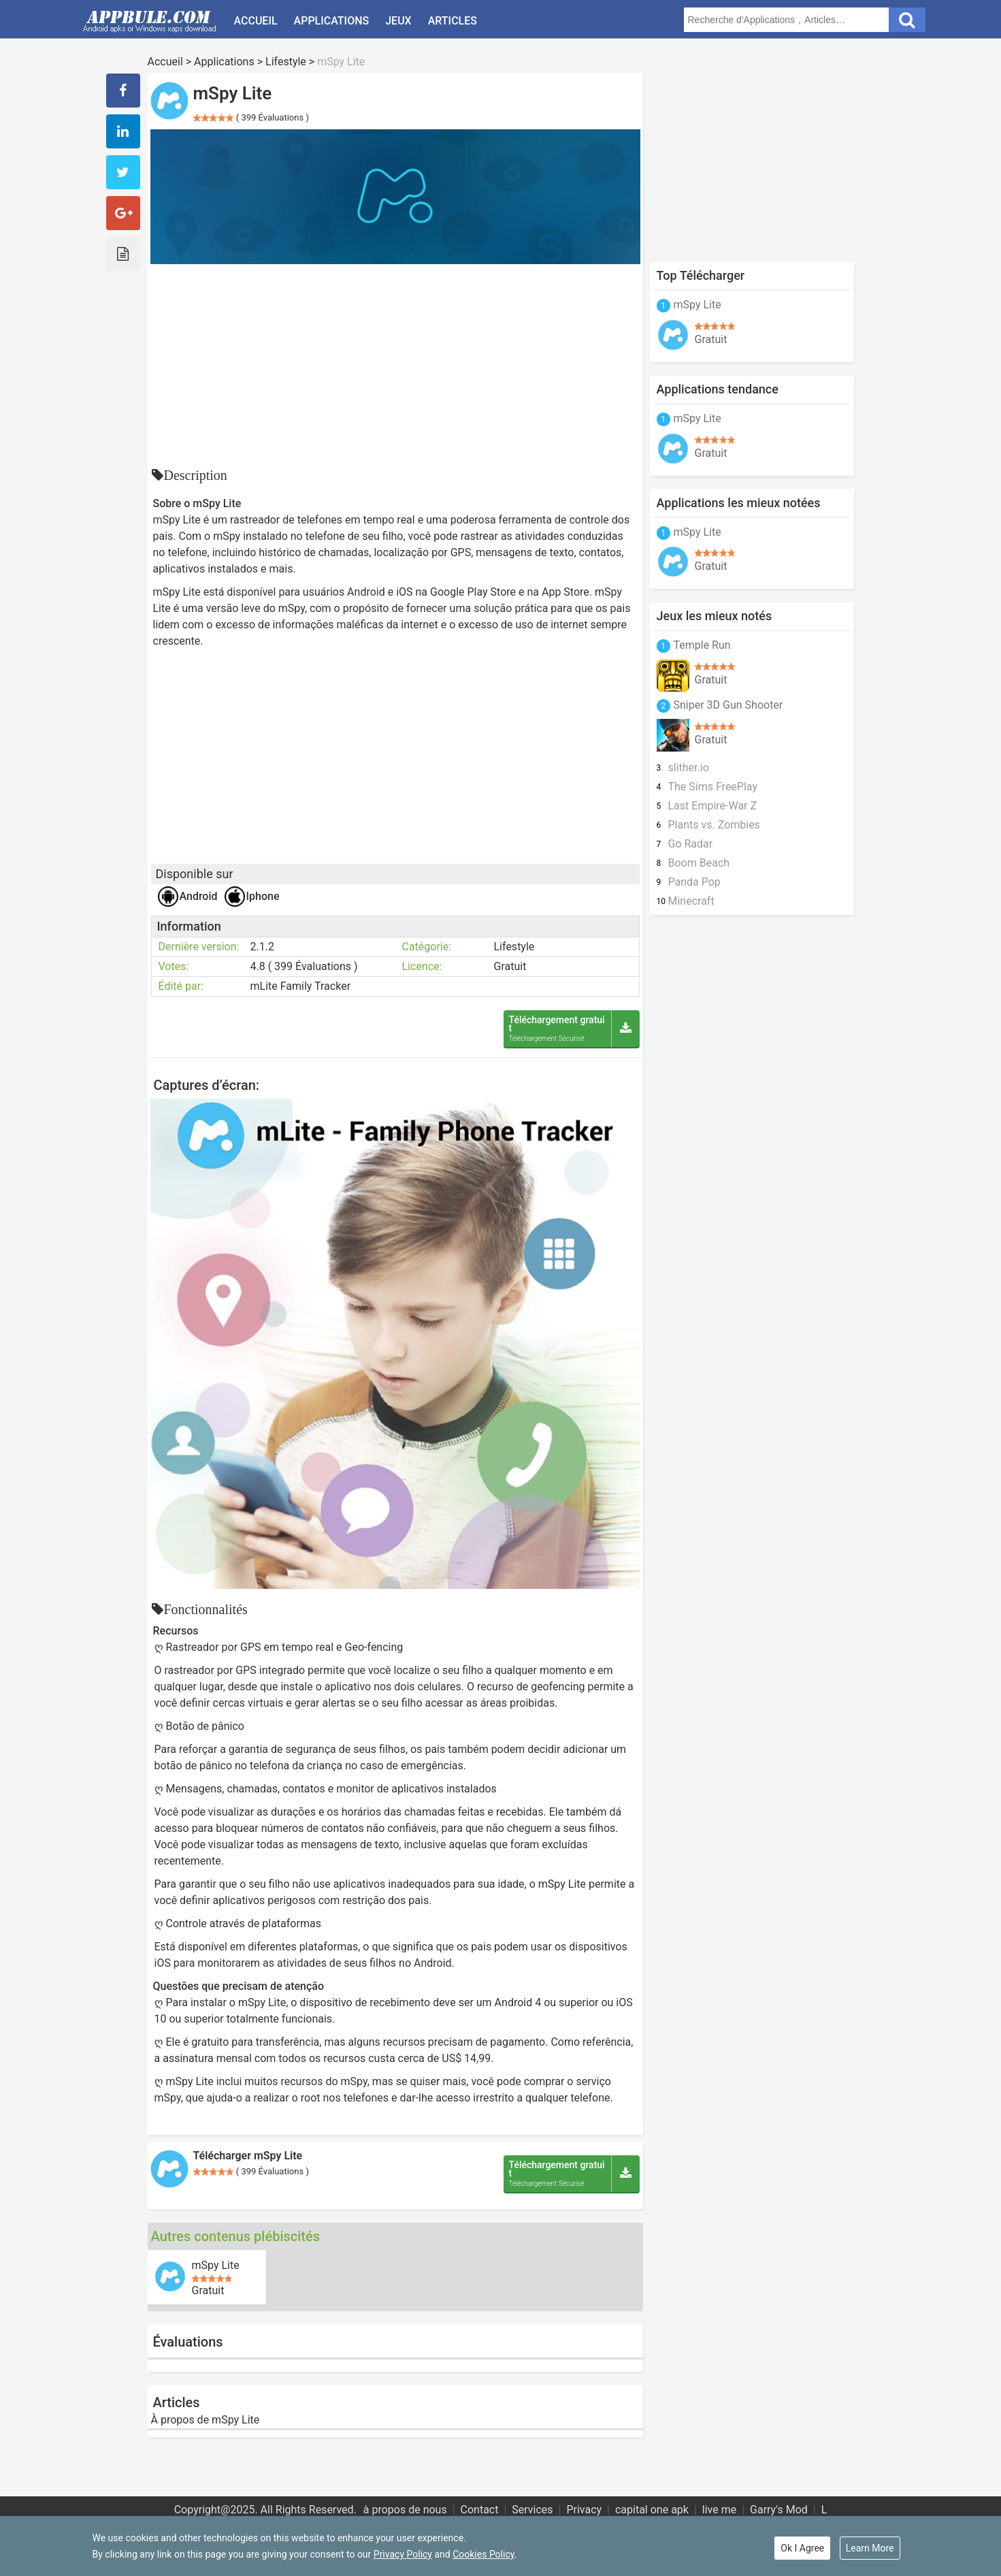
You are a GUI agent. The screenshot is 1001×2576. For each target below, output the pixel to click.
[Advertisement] (395, 366)
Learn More (870, 2548)
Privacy (584, 2509)
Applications (332, 20)
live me (719, 2509)
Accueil (256, 20)
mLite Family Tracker (300, 986)
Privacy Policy (403, 2554)
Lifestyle (285, 61)
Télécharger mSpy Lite (248, 2155)
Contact (480, 2509)
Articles (452, 20)
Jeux (398, 20)
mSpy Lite (216, 2265)
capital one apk (652, 2509)
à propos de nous (405, 2509)
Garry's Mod (779, 2509)
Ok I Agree (802, 2548)
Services (532, 2509)
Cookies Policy (483, 2554)
